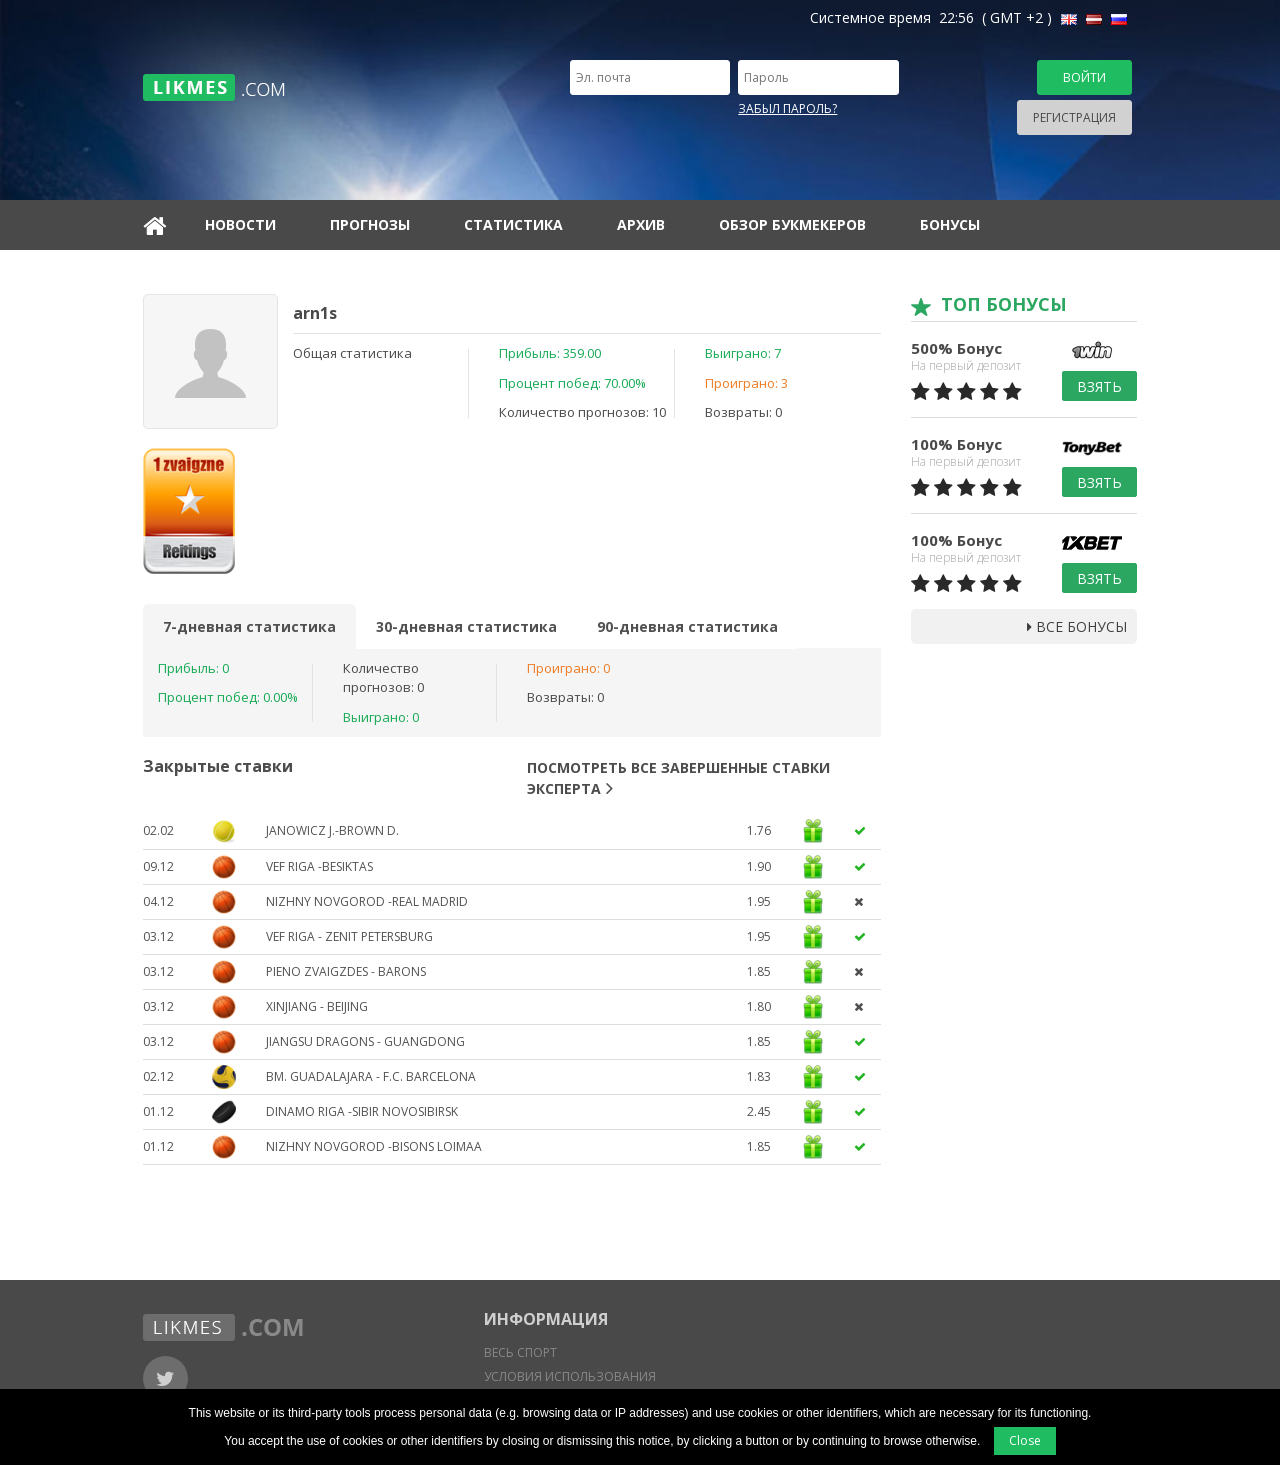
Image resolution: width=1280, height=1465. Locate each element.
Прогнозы (370, 224)
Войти (1084, 77)
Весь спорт (520, 1352)
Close (1025, 1440)
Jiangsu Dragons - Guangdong (365, 1041)
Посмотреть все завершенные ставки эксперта (678, 778)
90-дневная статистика (687, 626)
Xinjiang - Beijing (317, 1006)
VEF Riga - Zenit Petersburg (349, 936)
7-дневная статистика (249, 626)
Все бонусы (1077, 626)
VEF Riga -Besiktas (319, 866)
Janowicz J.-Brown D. (332, 830)
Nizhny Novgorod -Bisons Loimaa (374, 1146)
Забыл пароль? (787, 108)
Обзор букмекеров (792, 224)
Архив (641, 224)
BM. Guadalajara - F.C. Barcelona (371, 1076)
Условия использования (570, 1376)
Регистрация (1074, 117)
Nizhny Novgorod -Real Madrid (367, 901)
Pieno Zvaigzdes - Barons (346, 971)
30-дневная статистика (466, 626)
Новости (240, 224)
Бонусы (950, 224)
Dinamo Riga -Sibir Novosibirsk (362, 1111)
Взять (1099, 386)
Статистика (513, 224)
